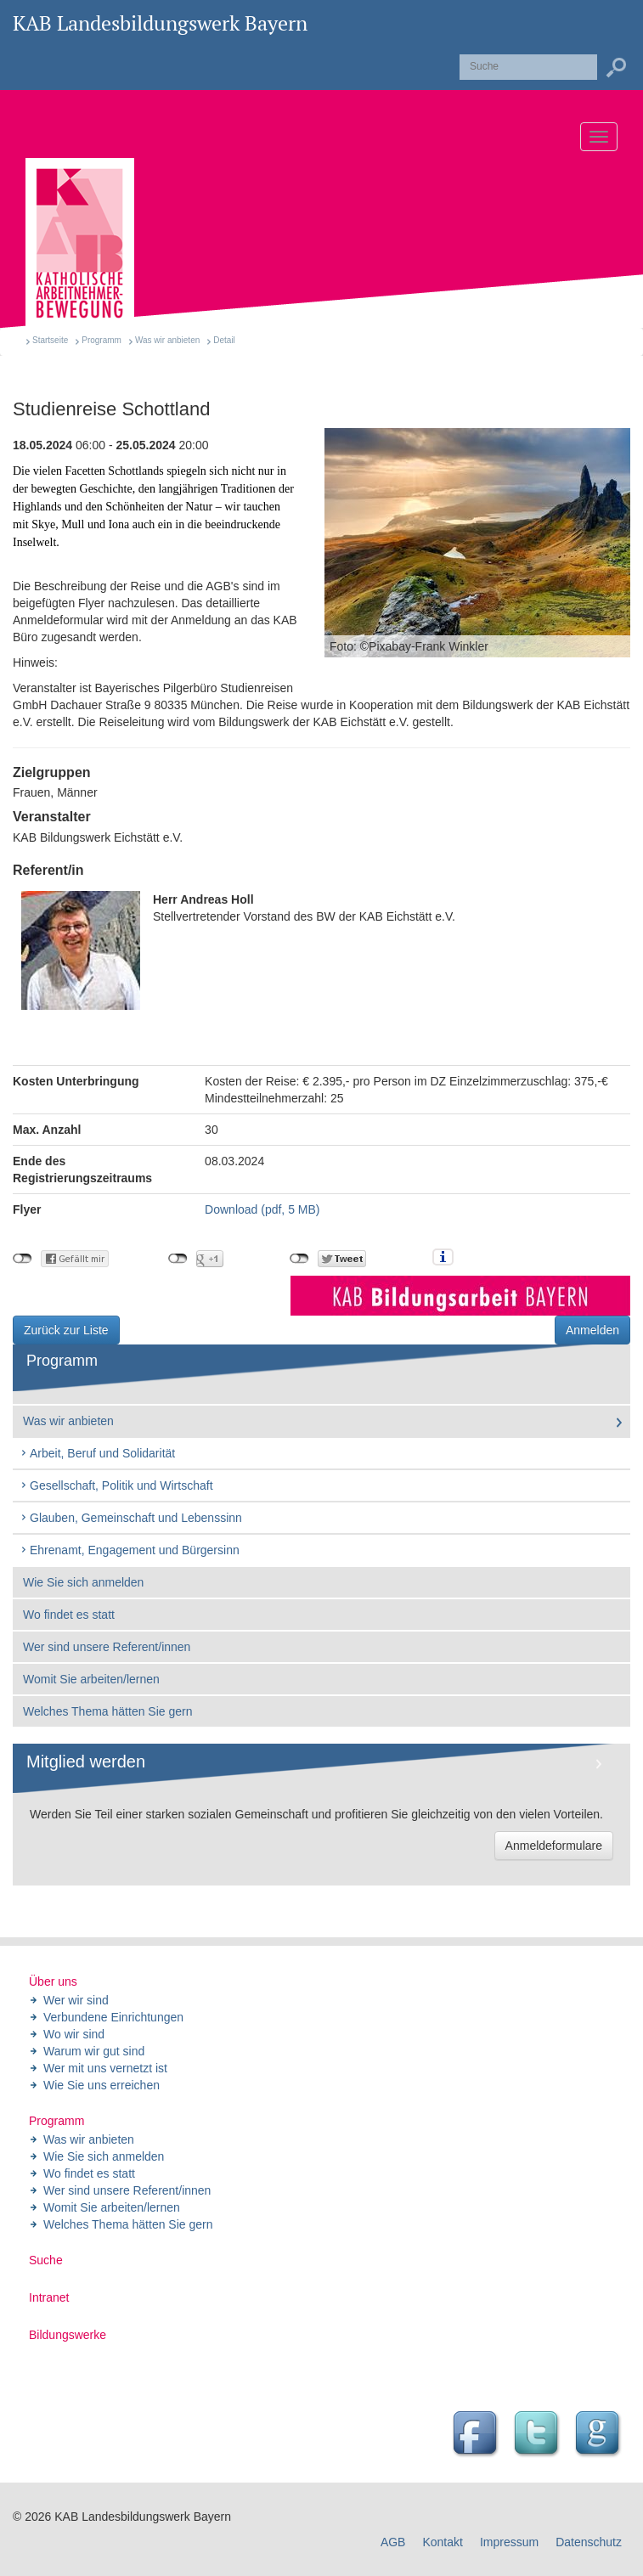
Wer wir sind (76, 2000)
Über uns (53, 1981)
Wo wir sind (73, 2034)
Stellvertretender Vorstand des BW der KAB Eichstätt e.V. (238, 950)
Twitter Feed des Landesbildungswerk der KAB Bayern (538, 2435)
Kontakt (442, 2542)
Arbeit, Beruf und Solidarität (97, 1453)
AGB (393, 2542)
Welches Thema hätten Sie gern (108, 1711)
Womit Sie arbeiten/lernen (91, 1679)
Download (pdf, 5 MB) (262, 1209)
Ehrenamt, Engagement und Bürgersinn (130, 1550)
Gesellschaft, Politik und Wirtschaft (116, 1485)
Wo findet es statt (69, 1614)
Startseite (50, 340)
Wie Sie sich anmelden (83, 1582)
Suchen (616, 68)
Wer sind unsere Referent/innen (106, 1647)
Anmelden (592, 1330)
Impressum (509, 2542)
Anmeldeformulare (553, 1845)
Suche (46, 2260)
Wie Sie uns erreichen (101, 2085)
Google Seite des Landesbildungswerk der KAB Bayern (599, 2435)
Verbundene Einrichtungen (113, 2017)
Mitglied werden (85, 1761)
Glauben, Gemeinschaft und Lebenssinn (131, 1518)
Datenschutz (589, 2542)
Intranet (49, 2297)
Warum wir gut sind (93, 2051)
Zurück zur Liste (66, 1330)
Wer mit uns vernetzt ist (105, 2068)
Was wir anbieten (167, 340)
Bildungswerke (67, 2335)
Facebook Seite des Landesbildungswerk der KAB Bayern (477, 2435)
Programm (101, 340)
